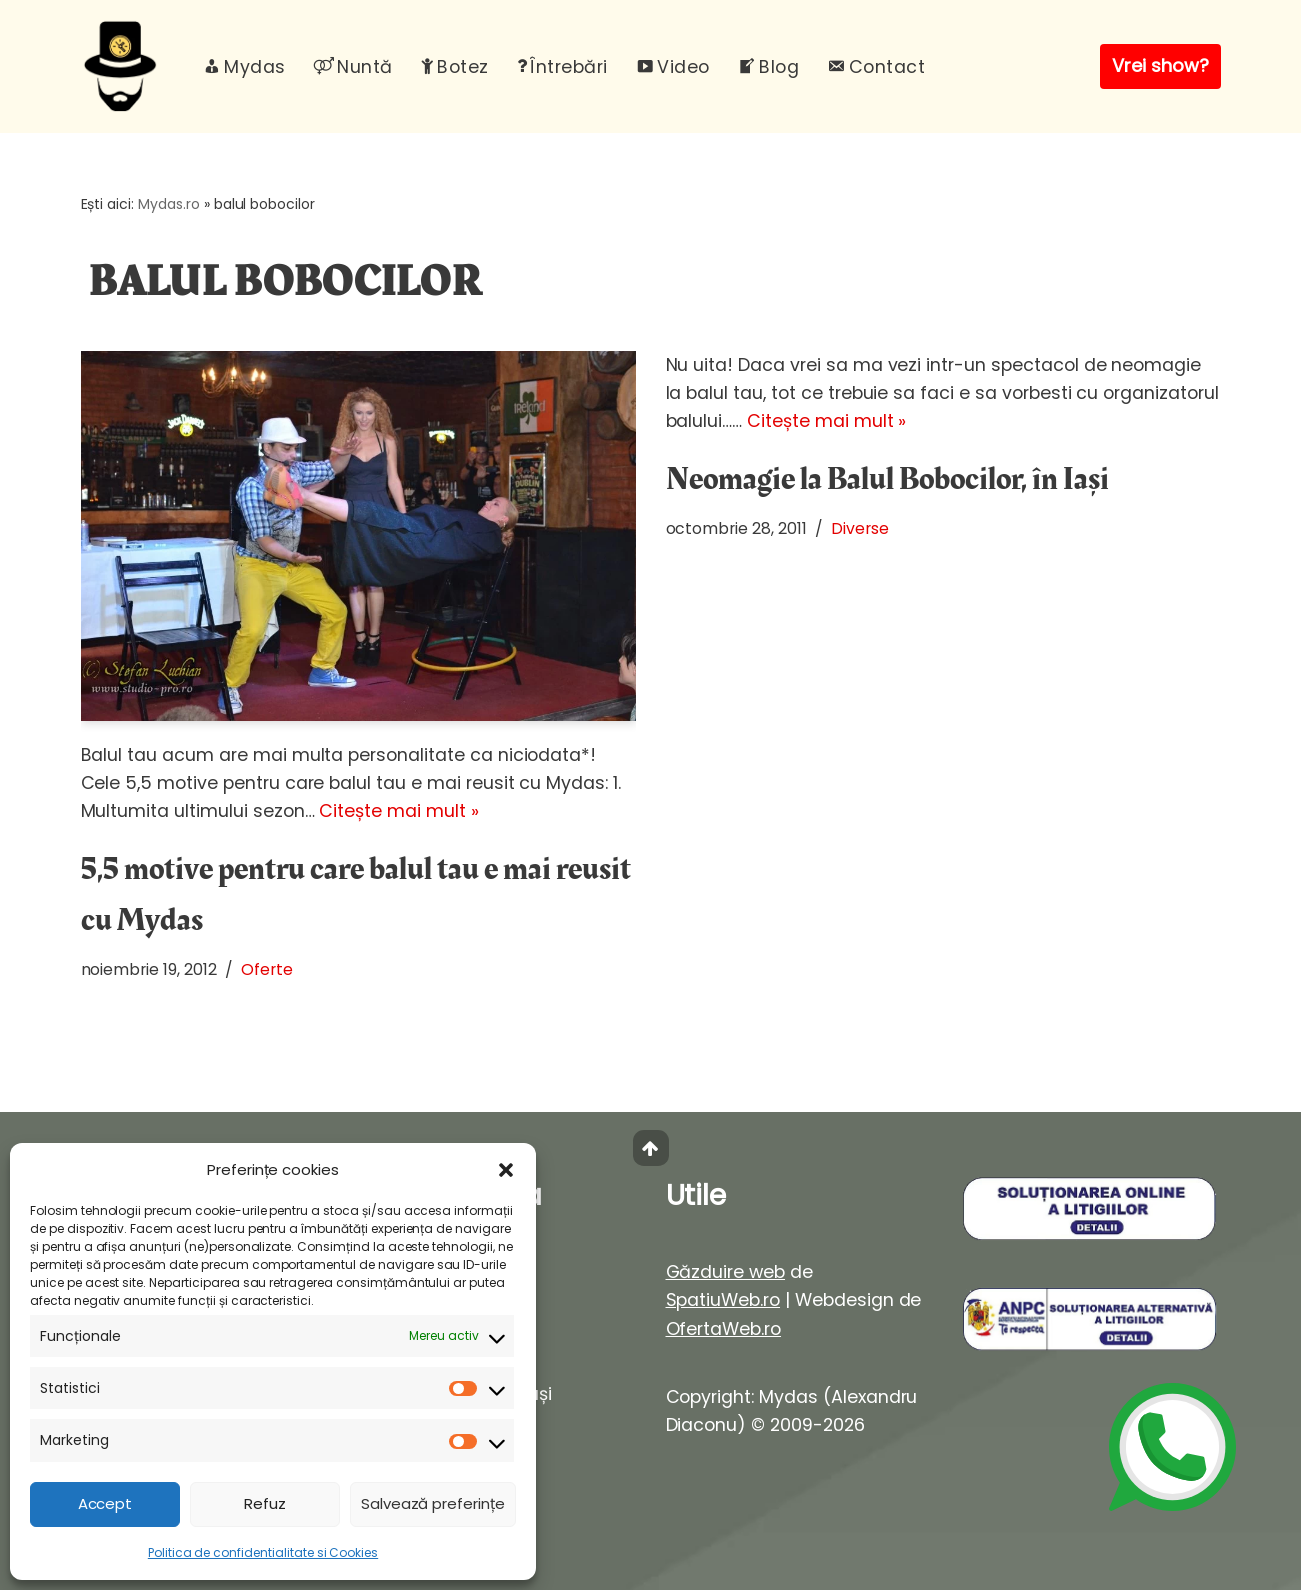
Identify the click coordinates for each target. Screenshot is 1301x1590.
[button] (506, 1170)
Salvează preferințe (433, 1503)
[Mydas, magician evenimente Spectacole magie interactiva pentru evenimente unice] (125, 66)
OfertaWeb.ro (724, 1329)
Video (673, 67)
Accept (105, 1503)
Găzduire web (726, 1272)
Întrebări (562, 67)
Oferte (267, 969)
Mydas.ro (169, 204)
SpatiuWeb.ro (723, 1300)
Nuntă (353, 67)
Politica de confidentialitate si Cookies (263, 1552)
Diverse (860, 528)
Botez (455, 67)
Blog (769, 67)
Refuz (265, 1503)
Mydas (244, 67)
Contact (876, 67)
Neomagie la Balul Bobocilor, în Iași (887, 479)
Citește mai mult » (398, 811)
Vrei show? (1160, 65)
